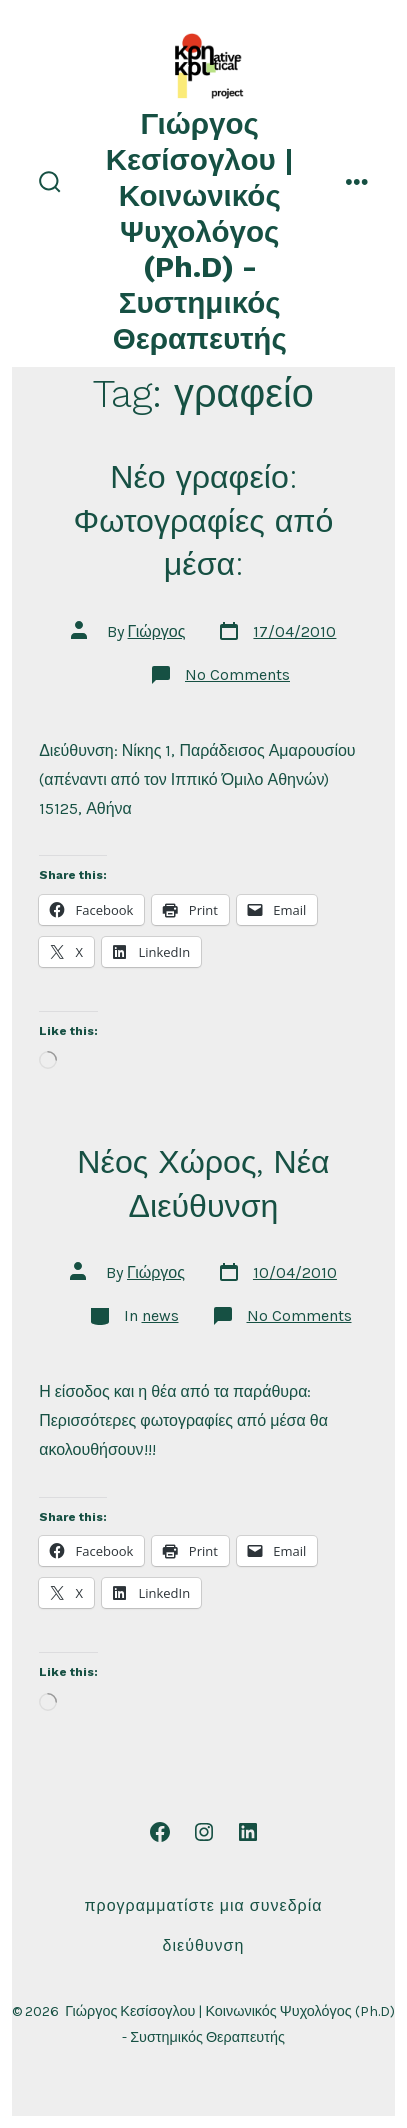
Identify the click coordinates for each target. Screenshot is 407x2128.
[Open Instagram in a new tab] (204, 1832)
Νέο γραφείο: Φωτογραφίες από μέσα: (204, 520)
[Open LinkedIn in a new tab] (248, 1832)
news (160, 1315)
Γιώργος (157, 631)
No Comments (237, 674)
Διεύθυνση (204, 1945)
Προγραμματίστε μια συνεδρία (204, 1905)
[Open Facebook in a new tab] (160, 1832)
